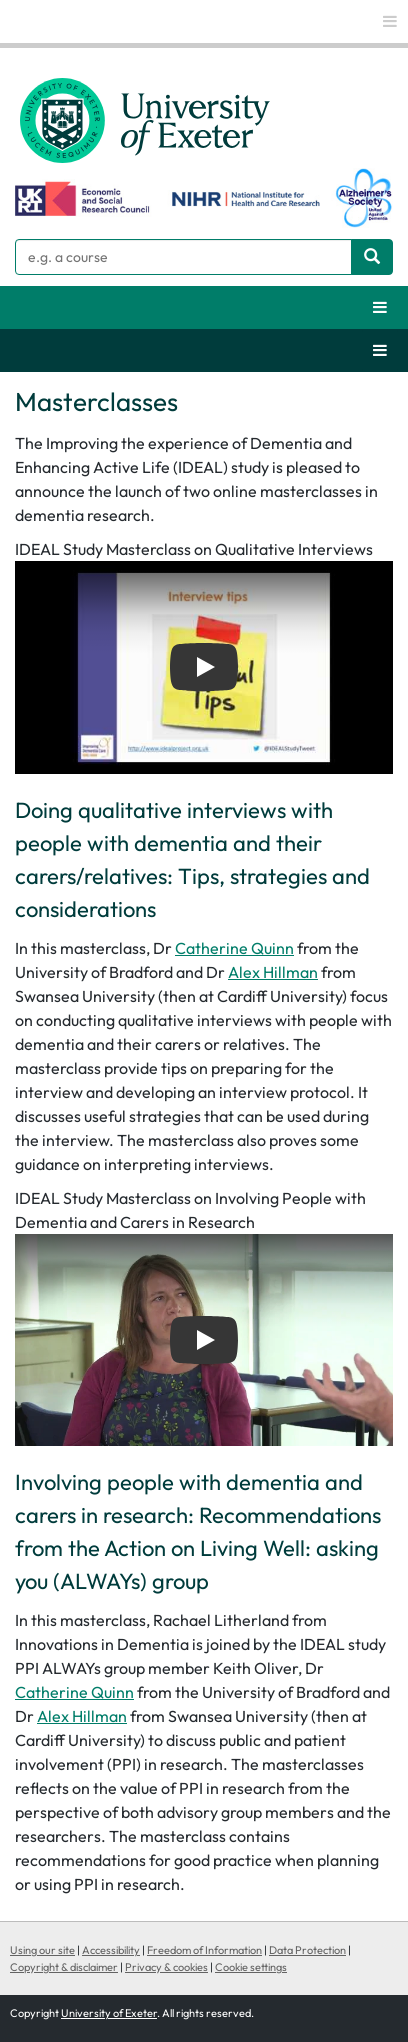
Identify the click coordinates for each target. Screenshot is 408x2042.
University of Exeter (109, 2013)
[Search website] (372, 257)
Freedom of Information (204, 1950)
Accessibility (111, 1950)
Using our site (42, 1950)
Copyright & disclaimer (64, 1967)
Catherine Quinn (234, 948)
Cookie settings (251, 1967)
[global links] (390, 21)
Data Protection (307, 1950)
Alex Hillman (273, 972)
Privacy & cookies (166, 1967)
